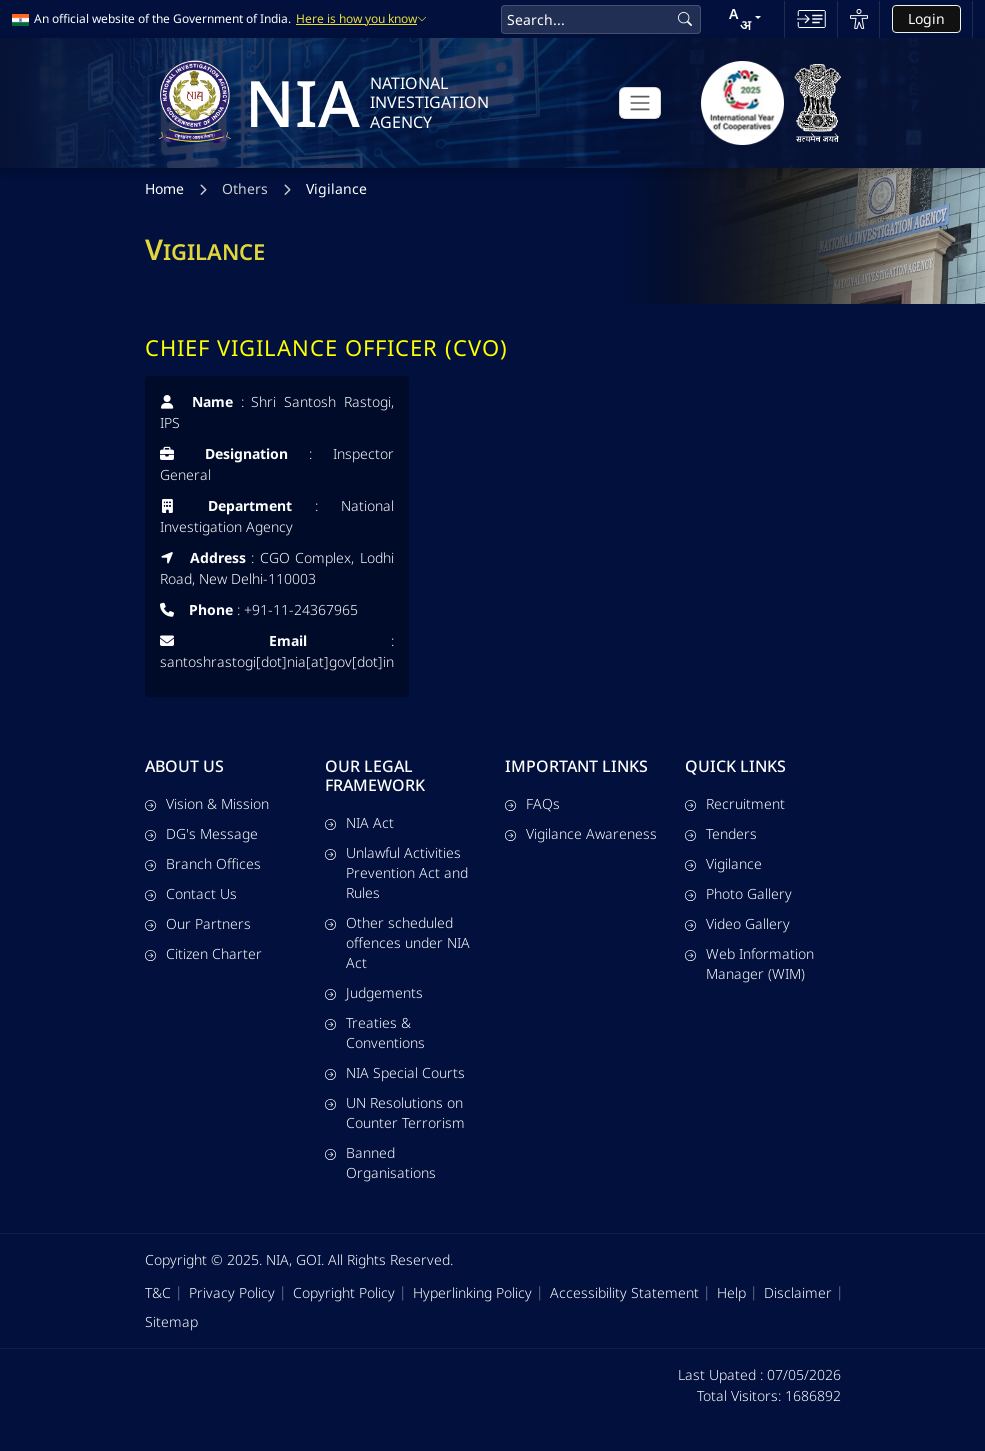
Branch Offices (203, 863)
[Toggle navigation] (640, 103)
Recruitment (735, 803)
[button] (745, 19)
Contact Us (191, 893)
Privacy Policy (232, 1292)
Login (926, 18)
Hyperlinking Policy (472, 1292)
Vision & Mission (207, 803)
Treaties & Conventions (375, 1032)
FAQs (532, 803)
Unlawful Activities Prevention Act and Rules (396, 872)
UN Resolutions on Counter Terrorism (395, 1112)
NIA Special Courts (395, 1072)
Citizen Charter (203, 953)
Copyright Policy (344, 1292)
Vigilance (336, 190)
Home (164, 190)
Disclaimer (798, 1292)
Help (731, 1292)
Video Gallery (737, 923)
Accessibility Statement (624, 1292)
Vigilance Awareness (581, 833)
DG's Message (201, 833)
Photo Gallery (738, 893)
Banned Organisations (380, 1162)
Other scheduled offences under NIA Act (397, 942)
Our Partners (198, 923)
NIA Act (359, 822)
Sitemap (171, 1321)
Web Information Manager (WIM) (749, 963)
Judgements (374, 992)
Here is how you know (361, 19)
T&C (158, 1292)
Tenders (721, 833)
